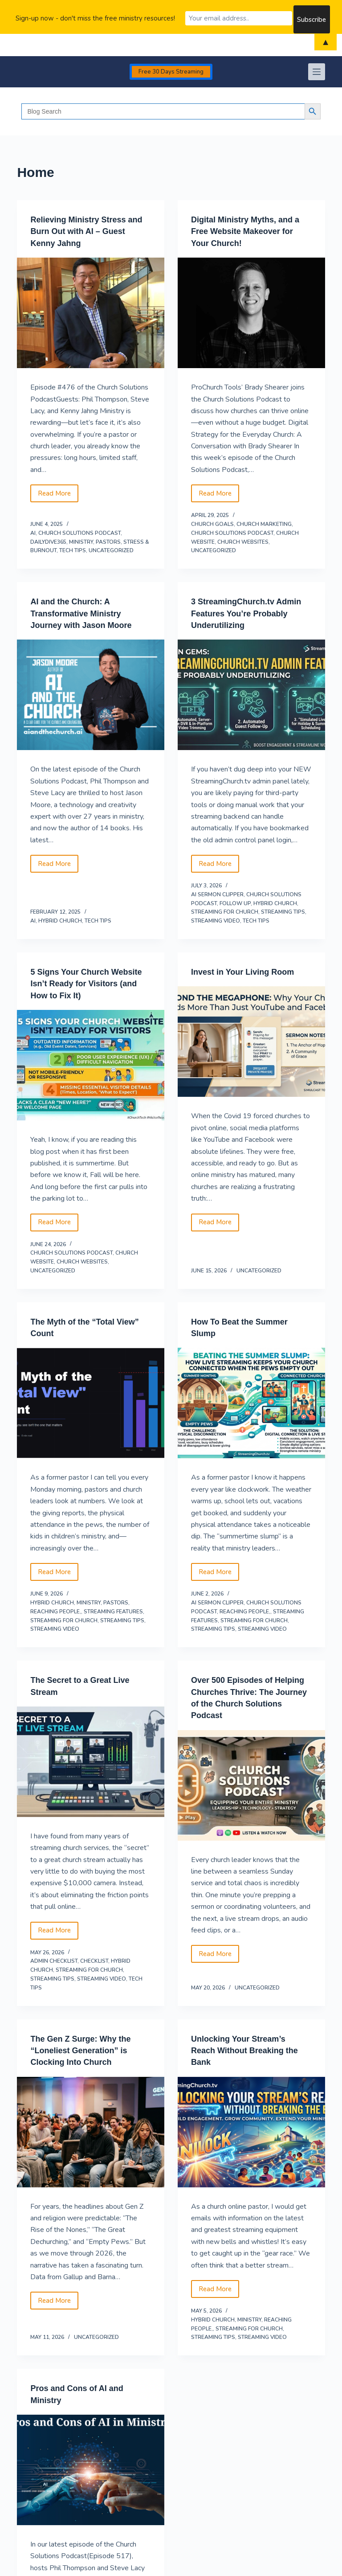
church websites (243, 541)
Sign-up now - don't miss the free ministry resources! (95, 16)
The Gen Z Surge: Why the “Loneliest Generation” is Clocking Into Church (86, 2047)
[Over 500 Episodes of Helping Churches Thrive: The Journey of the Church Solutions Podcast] (251, 1782)
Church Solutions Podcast (79, 532)
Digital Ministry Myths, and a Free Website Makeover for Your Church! (251, 230)
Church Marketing (264, 523)
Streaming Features (113, 1609)
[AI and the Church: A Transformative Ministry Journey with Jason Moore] (90, 694)
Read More (58, 495)
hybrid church (60, 919)
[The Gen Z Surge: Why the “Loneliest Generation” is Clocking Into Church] (90, 2129)
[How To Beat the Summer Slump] (251, 1401)
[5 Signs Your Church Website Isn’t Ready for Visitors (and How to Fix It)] (90, 1064)
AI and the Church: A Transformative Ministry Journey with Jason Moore (86, 612)
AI (33, 532)
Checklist (94, 1958)
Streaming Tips (283, 911)
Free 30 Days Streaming (171, 72)
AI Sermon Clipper (217, 893)
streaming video (215, 919)
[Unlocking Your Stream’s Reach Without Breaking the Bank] (251, 2129)
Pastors (108, 541)
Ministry (81, 541)
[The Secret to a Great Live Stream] (90, 1759)
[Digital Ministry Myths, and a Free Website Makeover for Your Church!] (251, 312)
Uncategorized (111, 550)
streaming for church (224, 911)
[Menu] (316, 71)
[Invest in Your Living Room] (251, 1040)
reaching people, (55, 1609)
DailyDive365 (48, 541)
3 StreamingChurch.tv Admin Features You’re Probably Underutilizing (241, 612)
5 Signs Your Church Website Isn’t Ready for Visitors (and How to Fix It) (86, 982)
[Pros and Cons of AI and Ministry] (90, 2467)
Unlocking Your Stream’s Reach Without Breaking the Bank (250, 2047)
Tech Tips (72, 550)
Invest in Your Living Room (248, 971)
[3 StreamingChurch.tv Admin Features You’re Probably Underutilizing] (251, 694)
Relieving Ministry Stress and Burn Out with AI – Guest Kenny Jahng (83, 230)
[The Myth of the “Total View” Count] (90, 1401)
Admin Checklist (53, 1958)
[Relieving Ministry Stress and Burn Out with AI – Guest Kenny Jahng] (90, 312)
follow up (235, 902)
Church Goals (212, 523)
